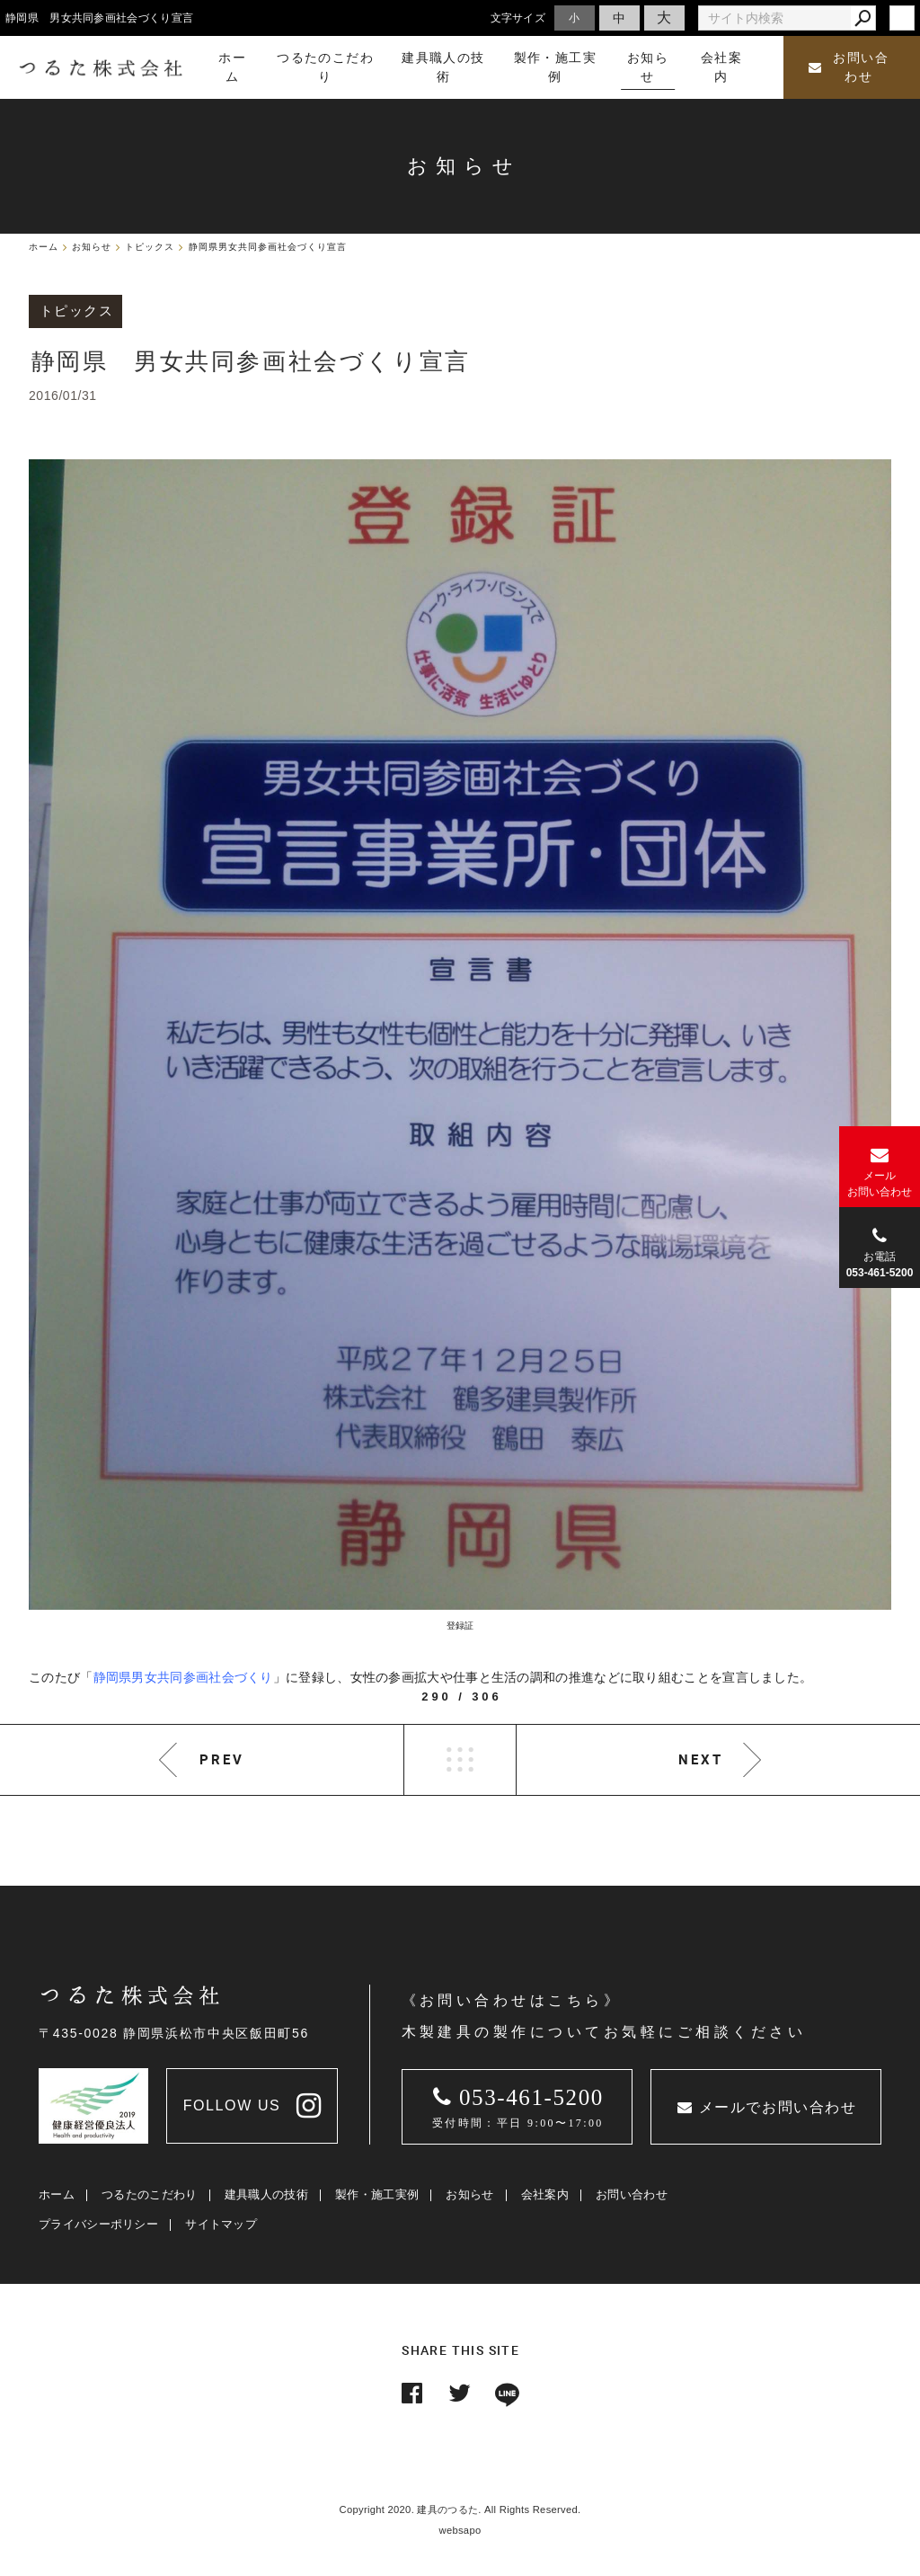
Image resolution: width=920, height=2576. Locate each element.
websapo (460, 2530)
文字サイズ (518, 17)
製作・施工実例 (377, 2194)
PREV (221, 1759)
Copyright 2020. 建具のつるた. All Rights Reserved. (460, 2509)
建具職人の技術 (266, 2194)
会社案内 (545, 2194)
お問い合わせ (849, 67)
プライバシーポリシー (98, 2224)
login (902, 18)
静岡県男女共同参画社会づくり (183, 1677)
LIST (460, 1760)
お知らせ (469, 2194)
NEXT (700, 1759)
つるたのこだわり (149, 2194)
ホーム (57, 2194)
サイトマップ (221, 2224)
